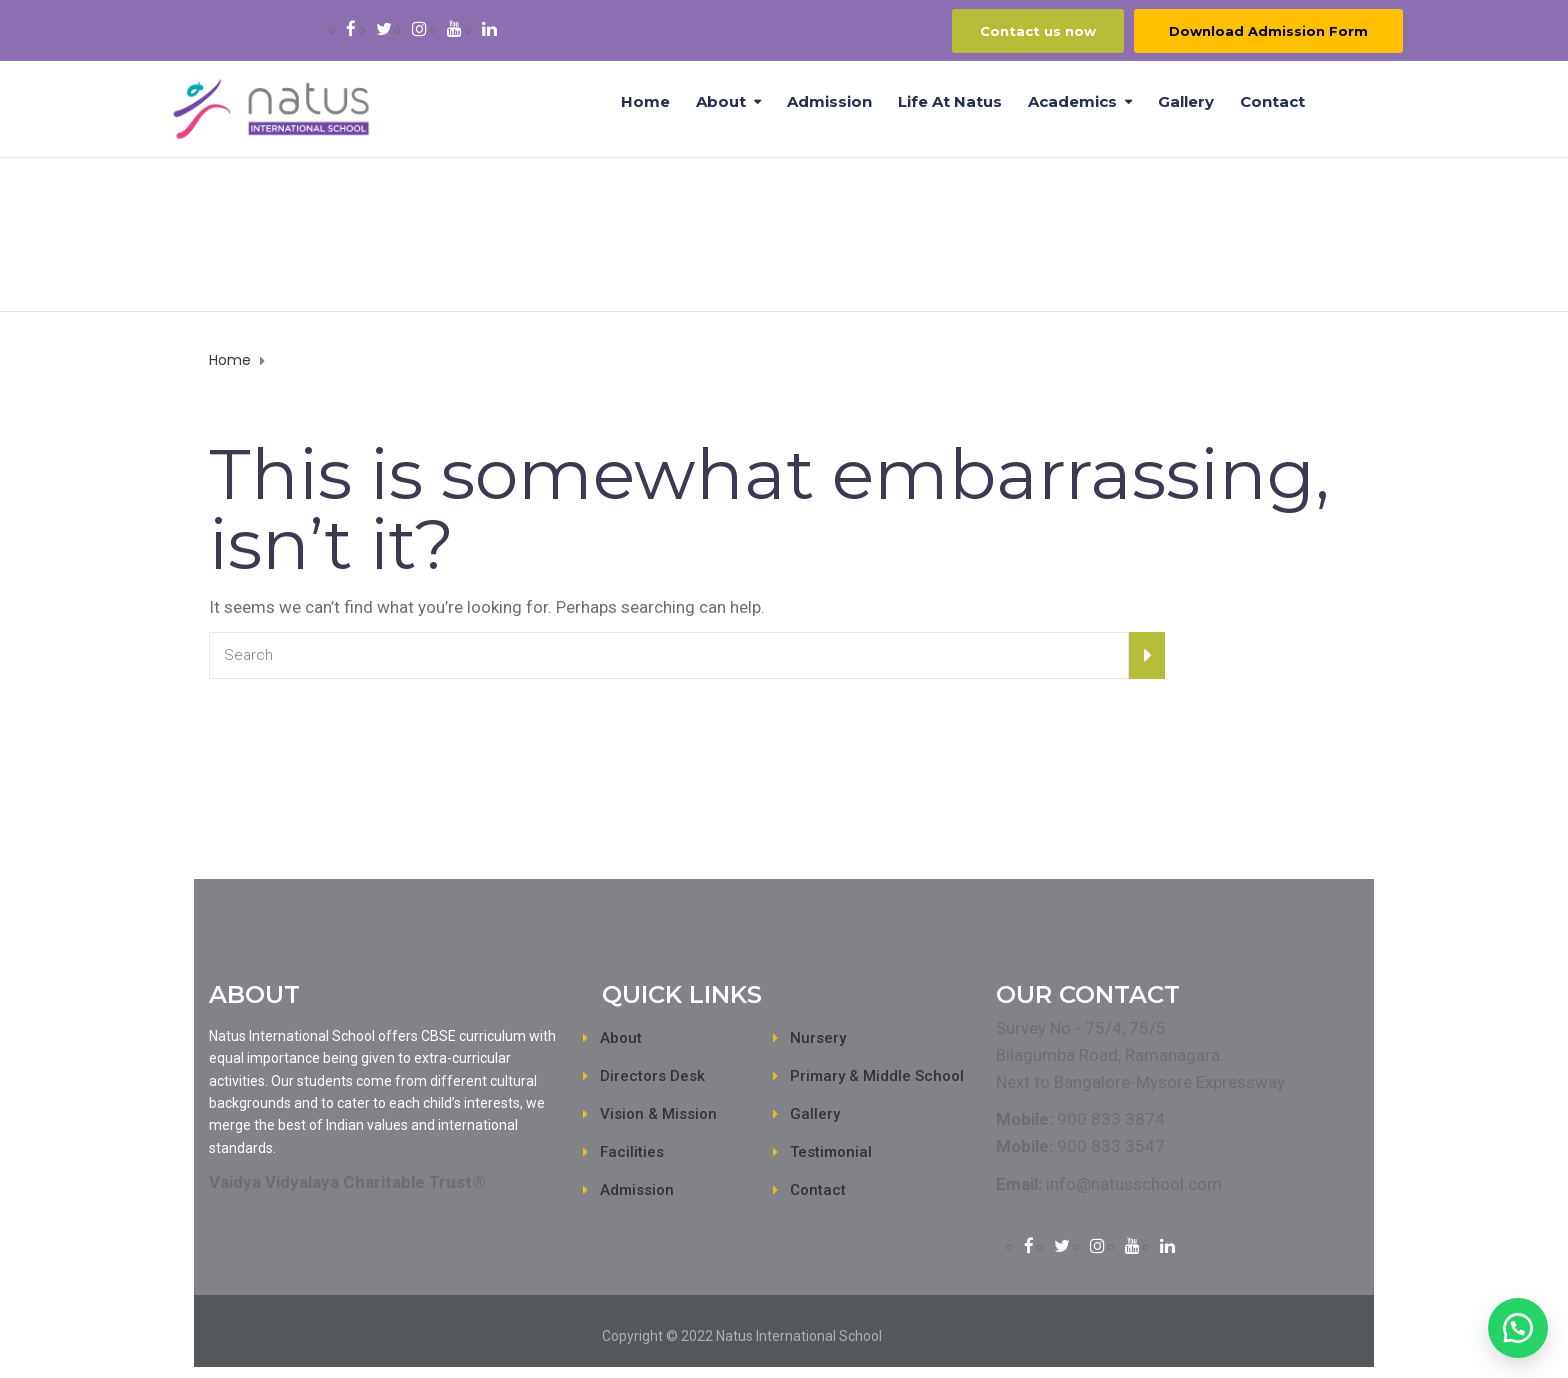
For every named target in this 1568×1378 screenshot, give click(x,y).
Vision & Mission (658, 1114)
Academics (1072, 101)
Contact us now (1038, 31)
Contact (1272, 101)
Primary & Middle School (877, 1076)
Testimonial (831, 1152)
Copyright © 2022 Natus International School (742, 1336)
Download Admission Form (1268, 31)
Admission (829, 101)
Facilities (632, 1152)
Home (645, 101)
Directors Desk (652, 1076)
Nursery (818, 1038)
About (721, 101)
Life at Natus (950, 101)
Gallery (1186, 101)
